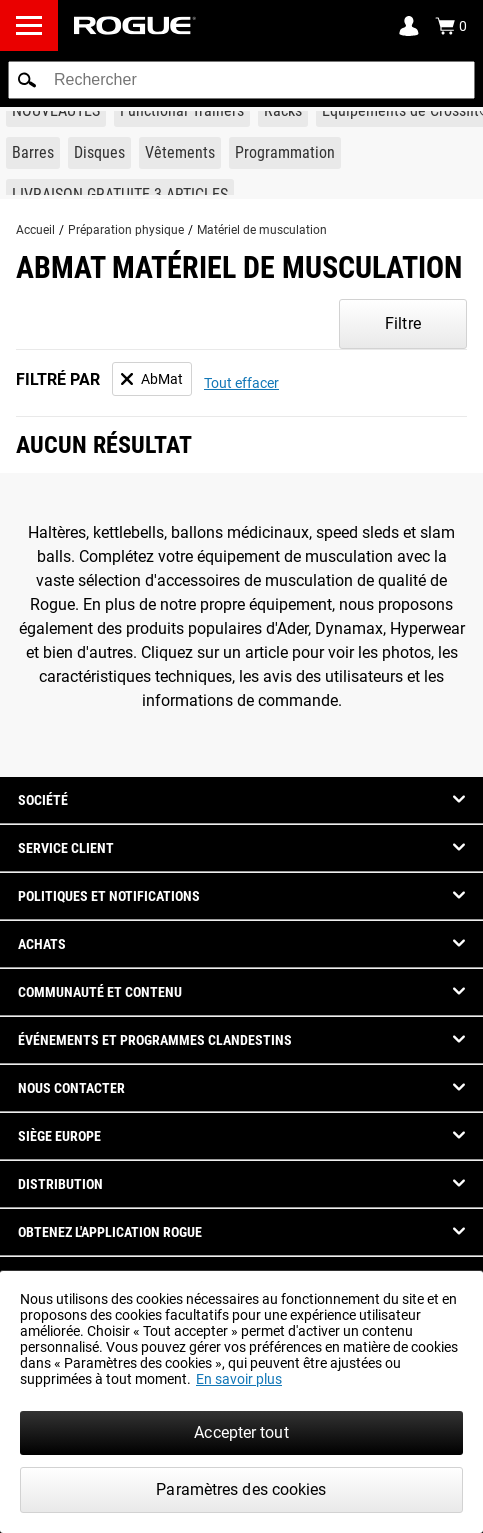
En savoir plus (239, 1379)
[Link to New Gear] (56, 111)
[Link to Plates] (99, 153)
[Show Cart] (451, 26)
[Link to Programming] (285, 153)
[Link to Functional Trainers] (182, 111)
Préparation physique (126, 230)
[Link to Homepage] (135, 25)
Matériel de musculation (262, 230)
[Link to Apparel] (180, 153)
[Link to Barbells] (33, 153)
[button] (27, 80)
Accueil (35, 230)
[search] (241, 80)
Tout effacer (241, 383)
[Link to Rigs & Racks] (283, 111)
